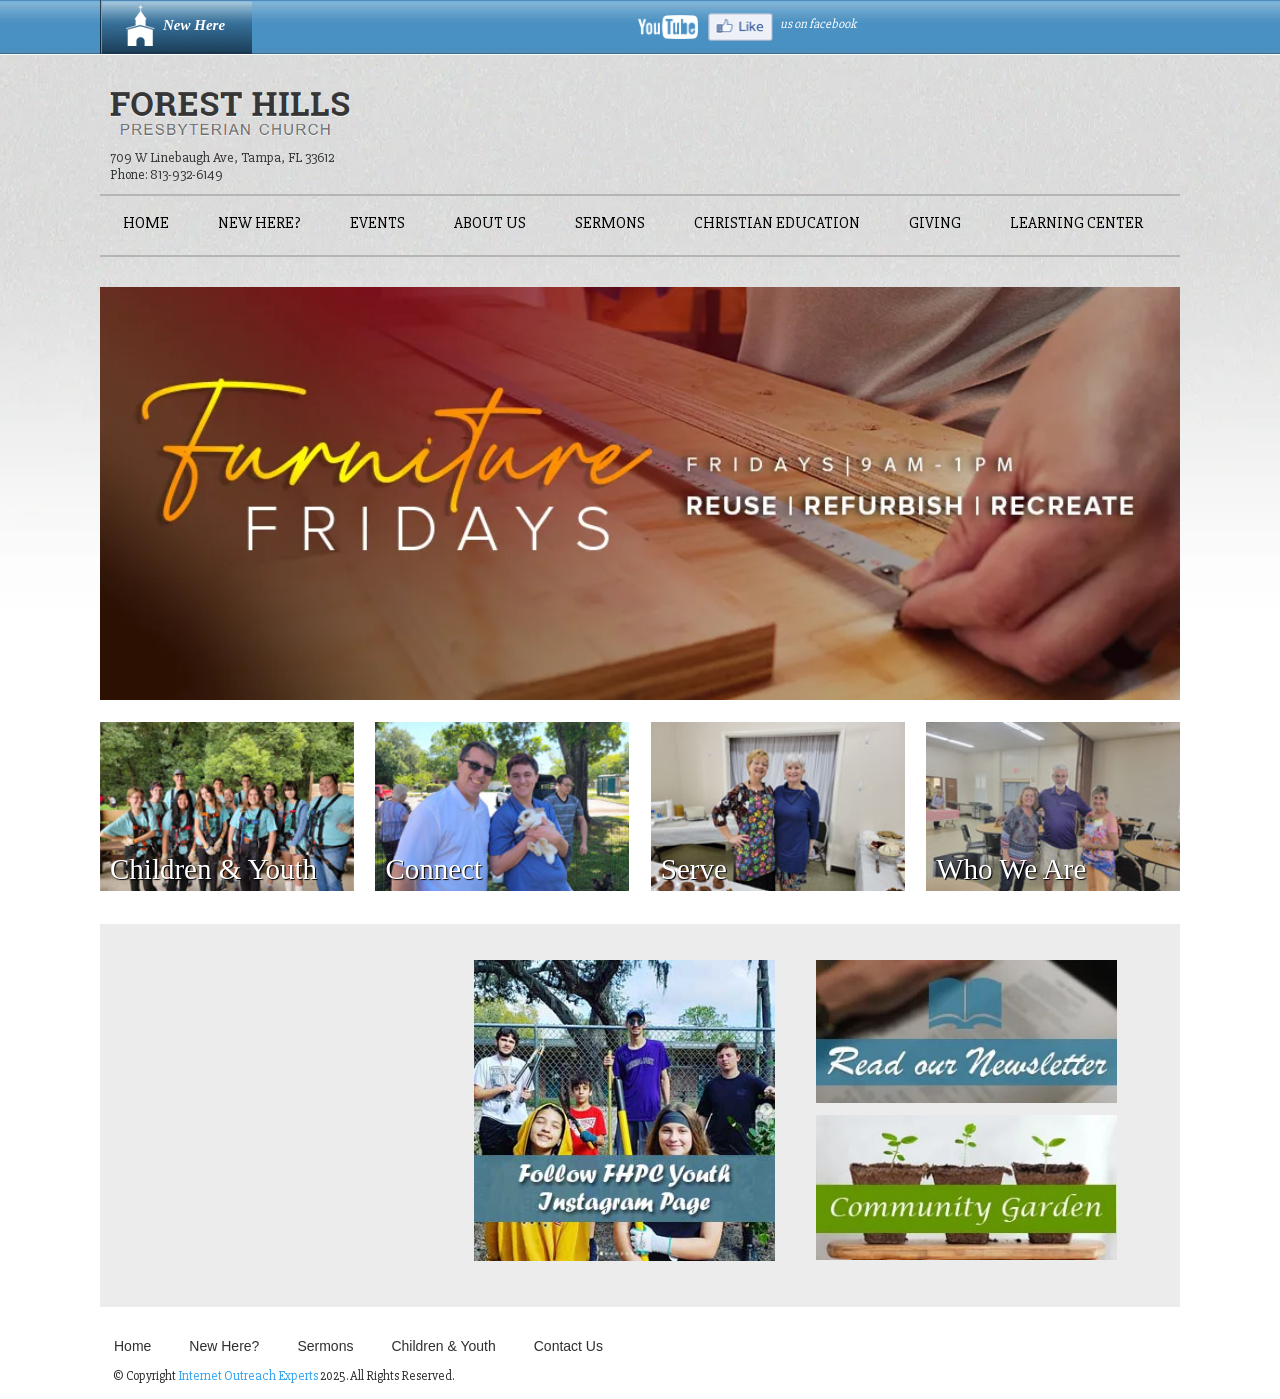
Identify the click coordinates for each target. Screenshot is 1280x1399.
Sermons (610, 224)
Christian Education (777, 224)
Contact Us (568, 1346)
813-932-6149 (186, 174)
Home (146, 224)
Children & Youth (443, 1346)
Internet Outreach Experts (248, 1376)
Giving (935, 224)
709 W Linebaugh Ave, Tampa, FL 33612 (222, 157)
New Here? (259, 224)
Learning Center (1076, 224)
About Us (490, 224)
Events (377, 224)
